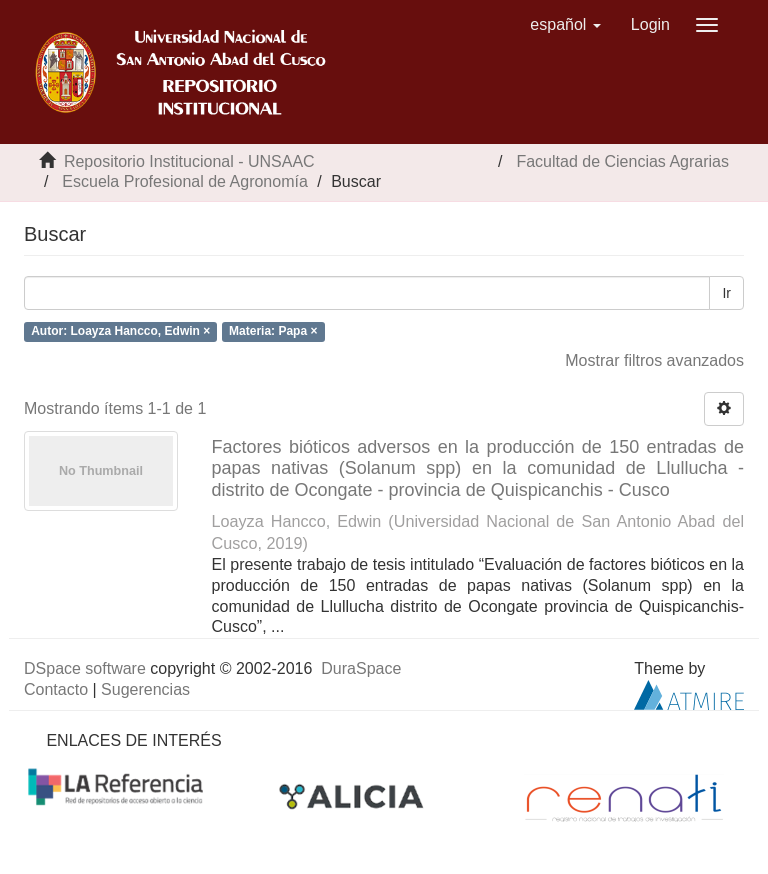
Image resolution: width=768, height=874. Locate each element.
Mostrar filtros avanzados (654, 360)
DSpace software (85, 668)
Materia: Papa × (273, 331)
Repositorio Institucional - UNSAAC (189, 161)
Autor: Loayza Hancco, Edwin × (120, 331)
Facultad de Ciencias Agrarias (622, 161)
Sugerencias (145, 689)
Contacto (56, 689)
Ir (726, 293)
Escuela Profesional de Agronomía (184, 181)
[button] (565, 25)
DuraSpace (361, 668)
